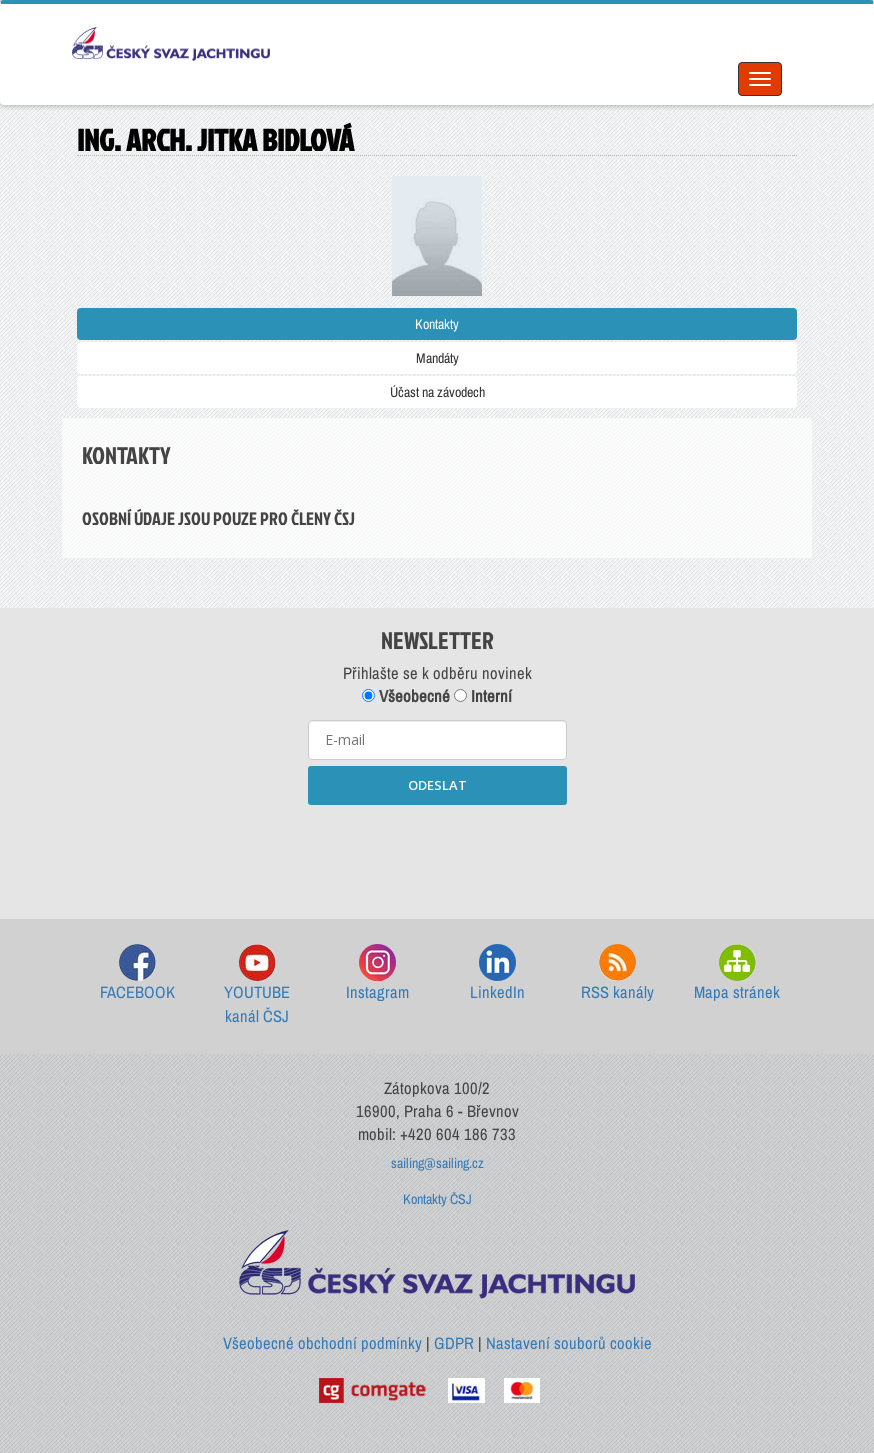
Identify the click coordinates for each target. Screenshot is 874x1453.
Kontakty (437, 324)
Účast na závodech (437, 392)
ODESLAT (437, 785)
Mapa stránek (737, 973)
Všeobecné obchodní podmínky (322, 1343)
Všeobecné (406, 696)
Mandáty (437, 358)
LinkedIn (497, 973)
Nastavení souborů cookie (569, 1343)
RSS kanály (617, 973)
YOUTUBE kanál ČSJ (257, 985)
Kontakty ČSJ (437, 1199)
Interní (483, 696)
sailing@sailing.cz (437, 1163)
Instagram (377, 973)
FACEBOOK (137, 973)
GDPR (454, 1343)
